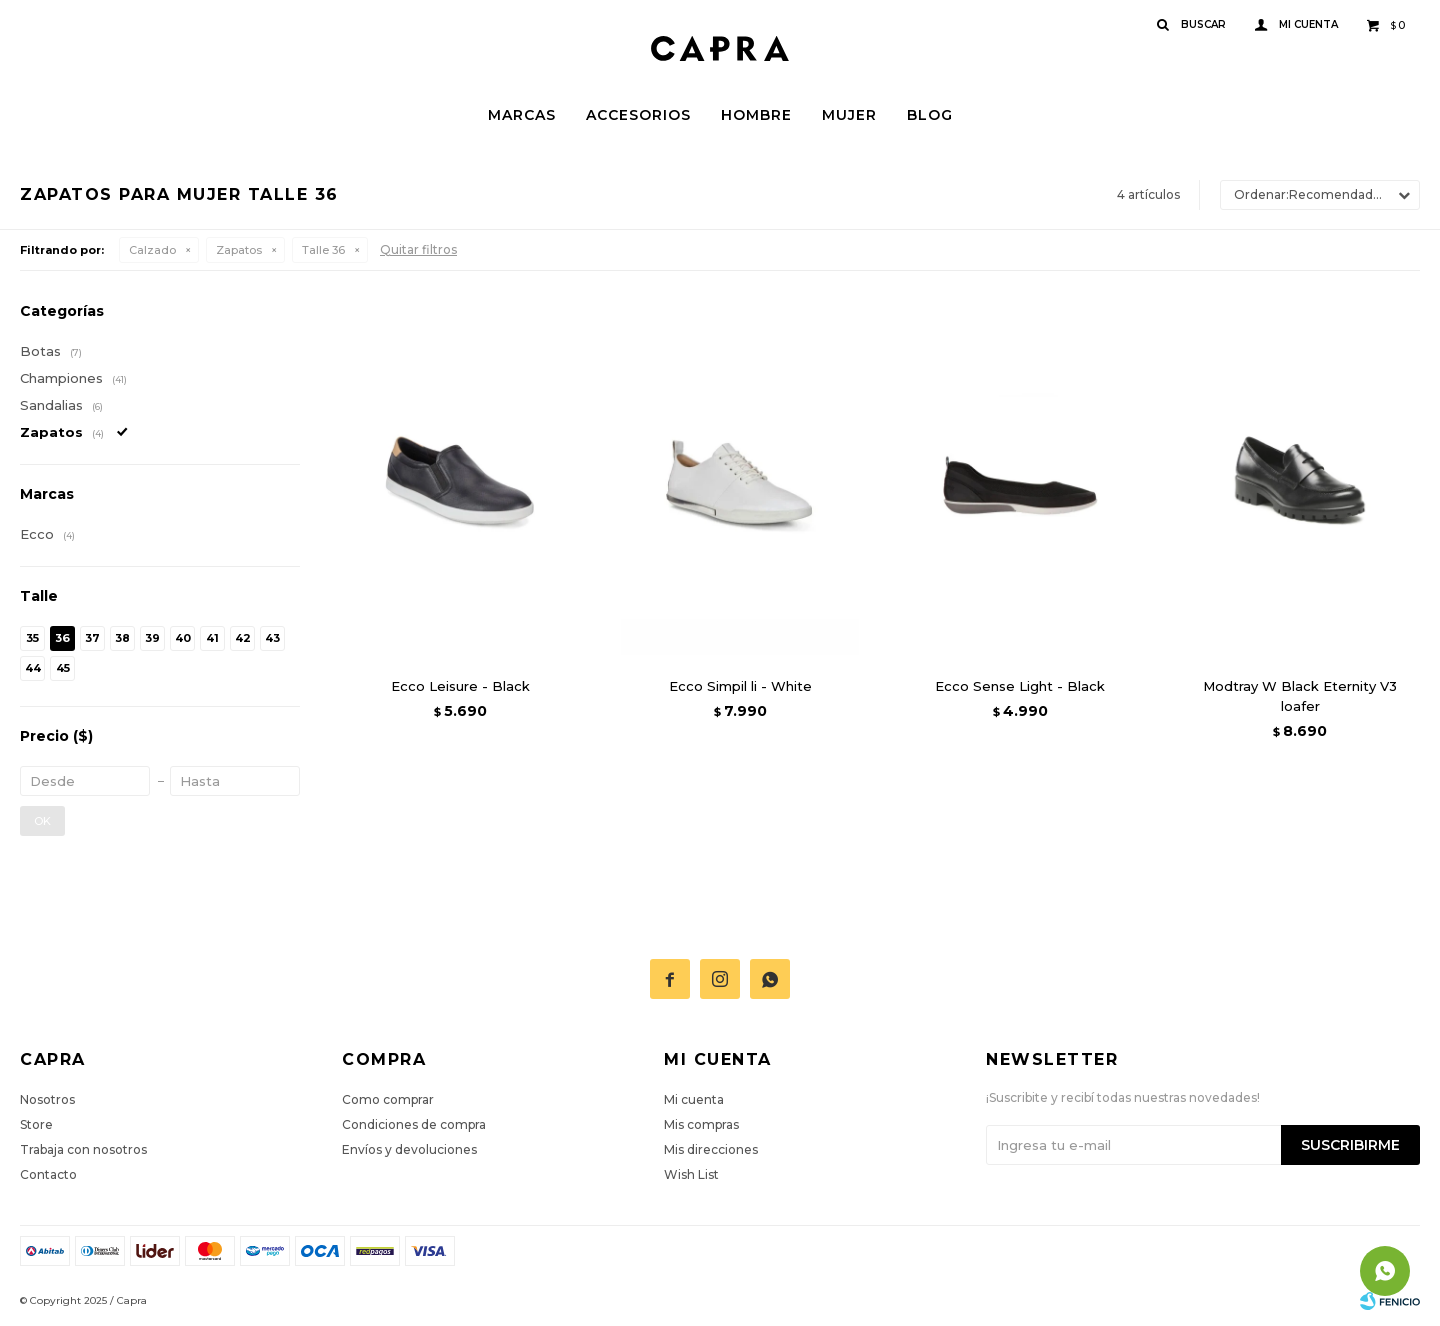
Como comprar (388, 1099)
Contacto (48, 1174)
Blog (930, 115)
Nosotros (47, 1099)
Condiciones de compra (414, 1124)
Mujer (849, 115)
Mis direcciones (711, 1149)
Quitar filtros (418, 249)
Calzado (152, 250)
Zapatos (239, 250)
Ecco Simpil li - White (740, 686)
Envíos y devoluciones (409, 1149)
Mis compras (701, 1124)
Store (36, 1124)
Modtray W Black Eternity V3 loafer (1300, 696)
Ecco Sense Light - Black (1020, 686)
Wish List (691, 1174)
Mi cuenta (694, 1099)
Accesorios (638, 115)
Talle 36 (323, 250)
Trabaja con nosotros (83, 1149)
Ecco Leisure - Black (460, 686)
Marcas (522, 115)
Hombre (756, 115)
